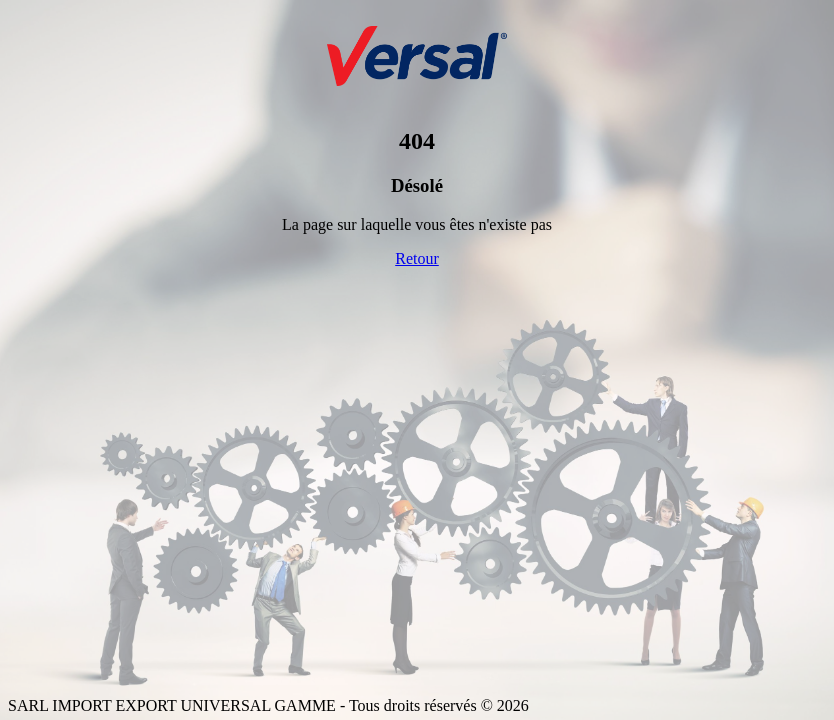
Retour (417, 258)
